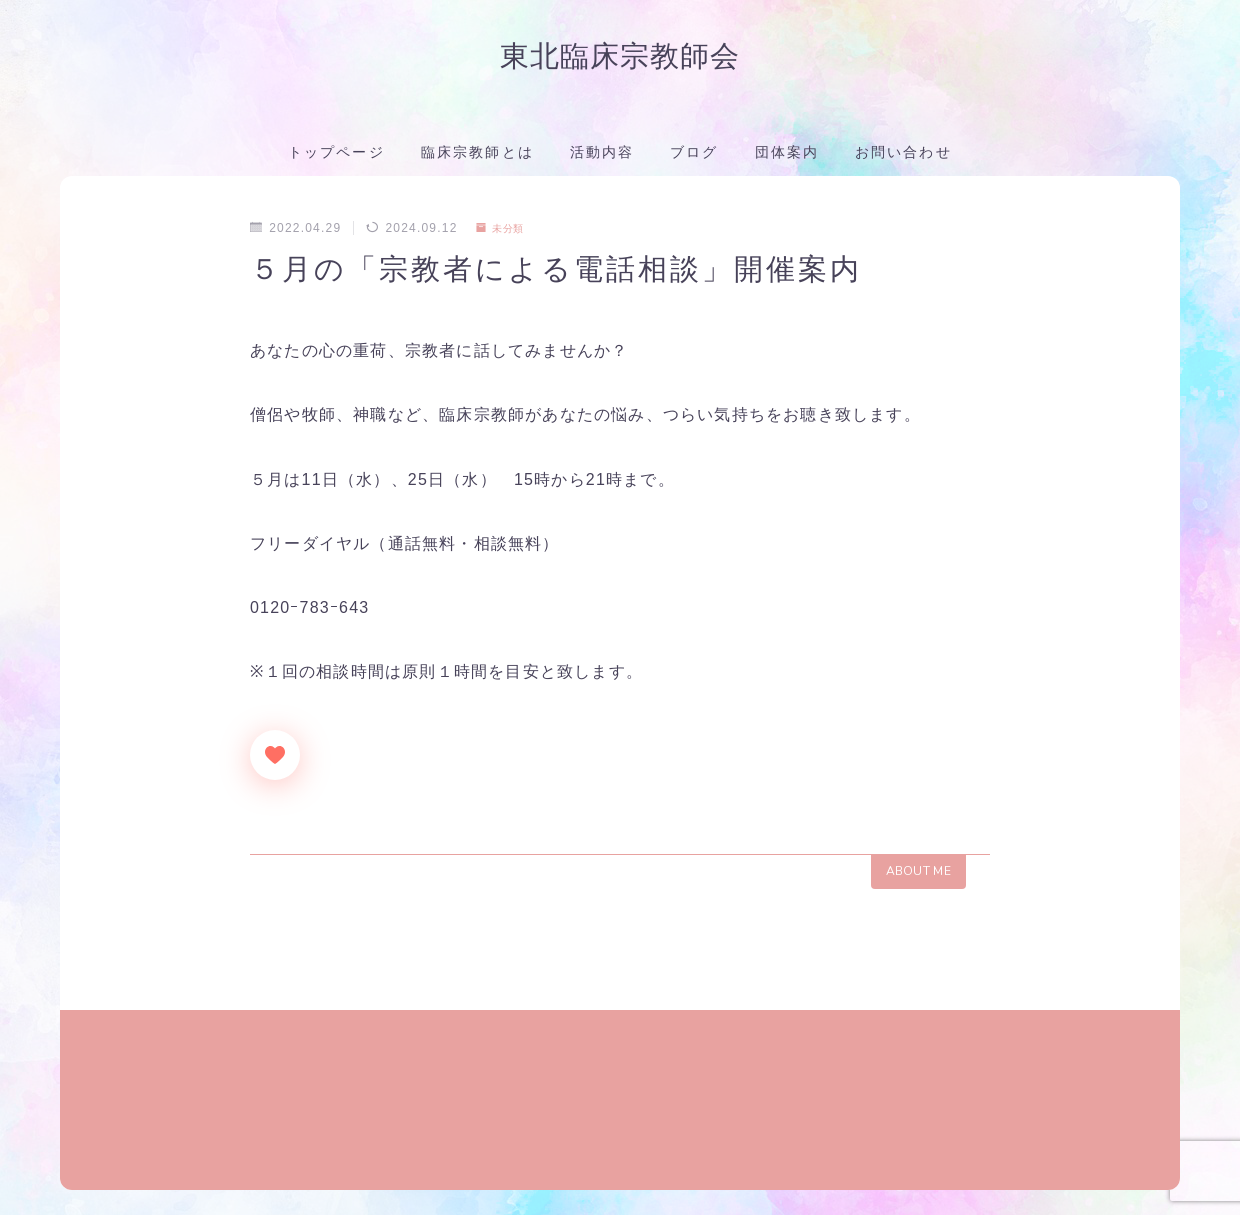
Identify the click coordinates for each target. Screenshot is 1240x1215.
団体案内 (787, 157)
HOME (82, 1125)
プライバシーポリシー (216, 1185)
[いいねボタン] (275, 760)
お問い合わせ (903, 157)
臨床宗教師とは (477, 157)
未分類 (505, 233)
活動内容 (602, 157)
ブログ (694, 157)
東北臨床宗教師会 (620, 59)
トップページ (336, 157)
